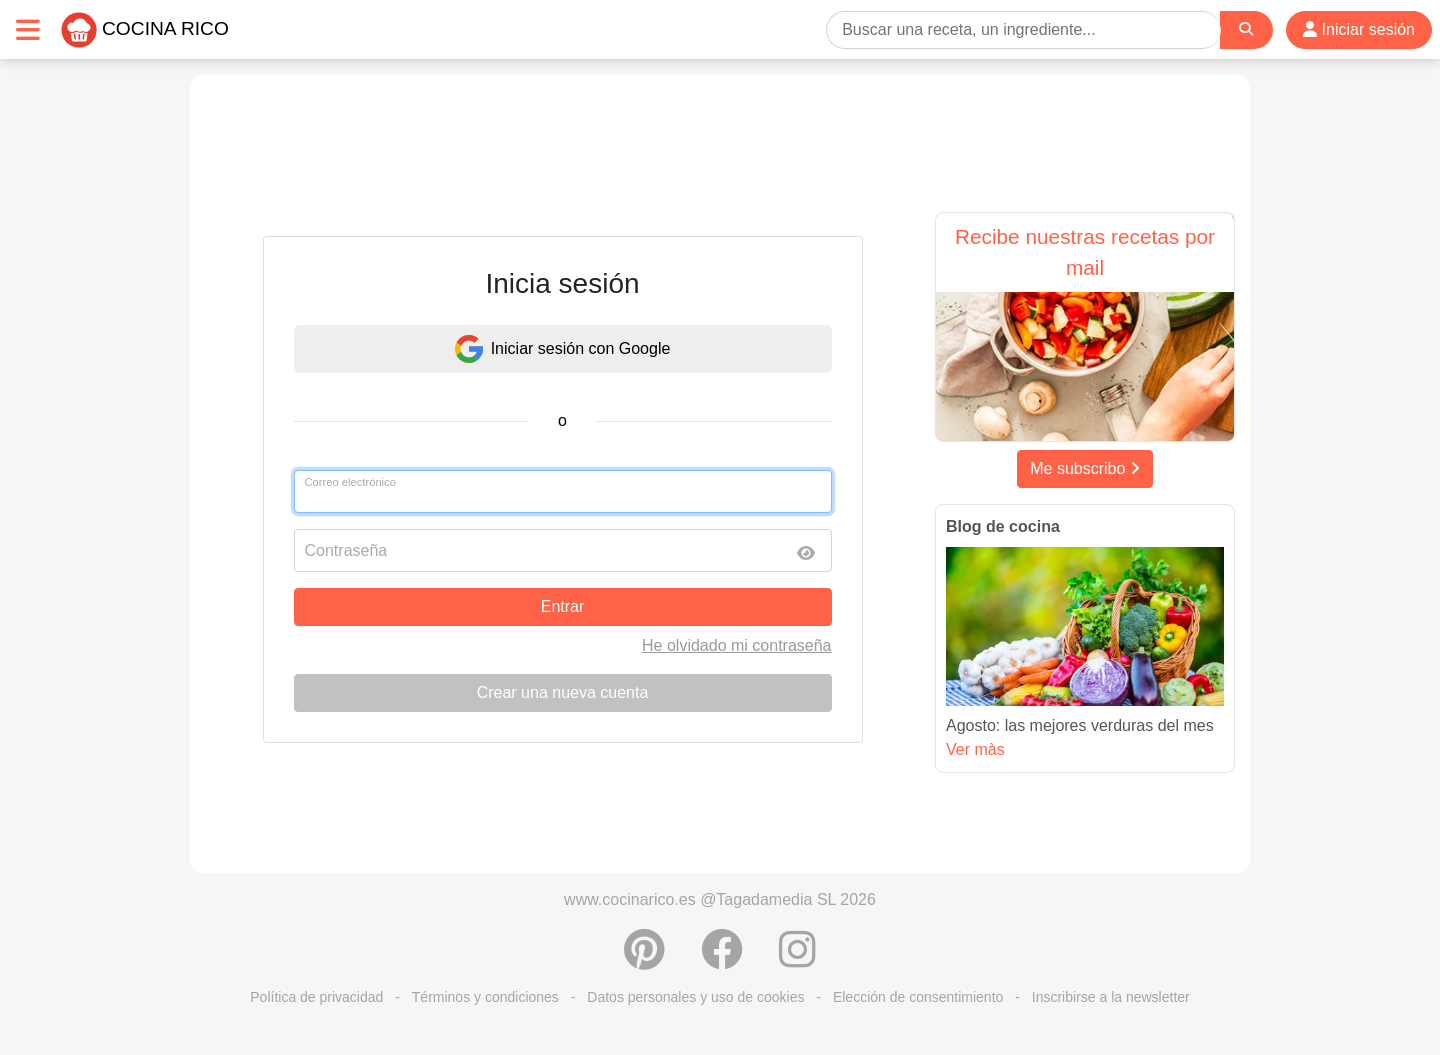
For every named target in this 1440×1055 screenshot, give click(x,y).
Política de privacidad (316, 997)
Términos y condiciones (485, 997)
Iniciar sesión (1359, 29)
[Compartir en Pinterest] (644, 960)
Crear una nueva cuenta (563, 692)
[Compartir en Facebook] (722, 960)
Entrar (563, 606)
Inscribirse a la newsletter (1111, 997)
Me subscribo (1085, 468)
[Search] (1246, 29)
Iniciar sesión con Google (563, 349)
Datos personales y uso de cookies (695, 997)
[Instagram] (797, 960)
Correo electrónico (350, 482)
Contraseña (346, 550)
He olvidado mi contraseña (736, 645)
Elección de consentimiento (918, 997)
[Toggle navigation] (28, 29)
